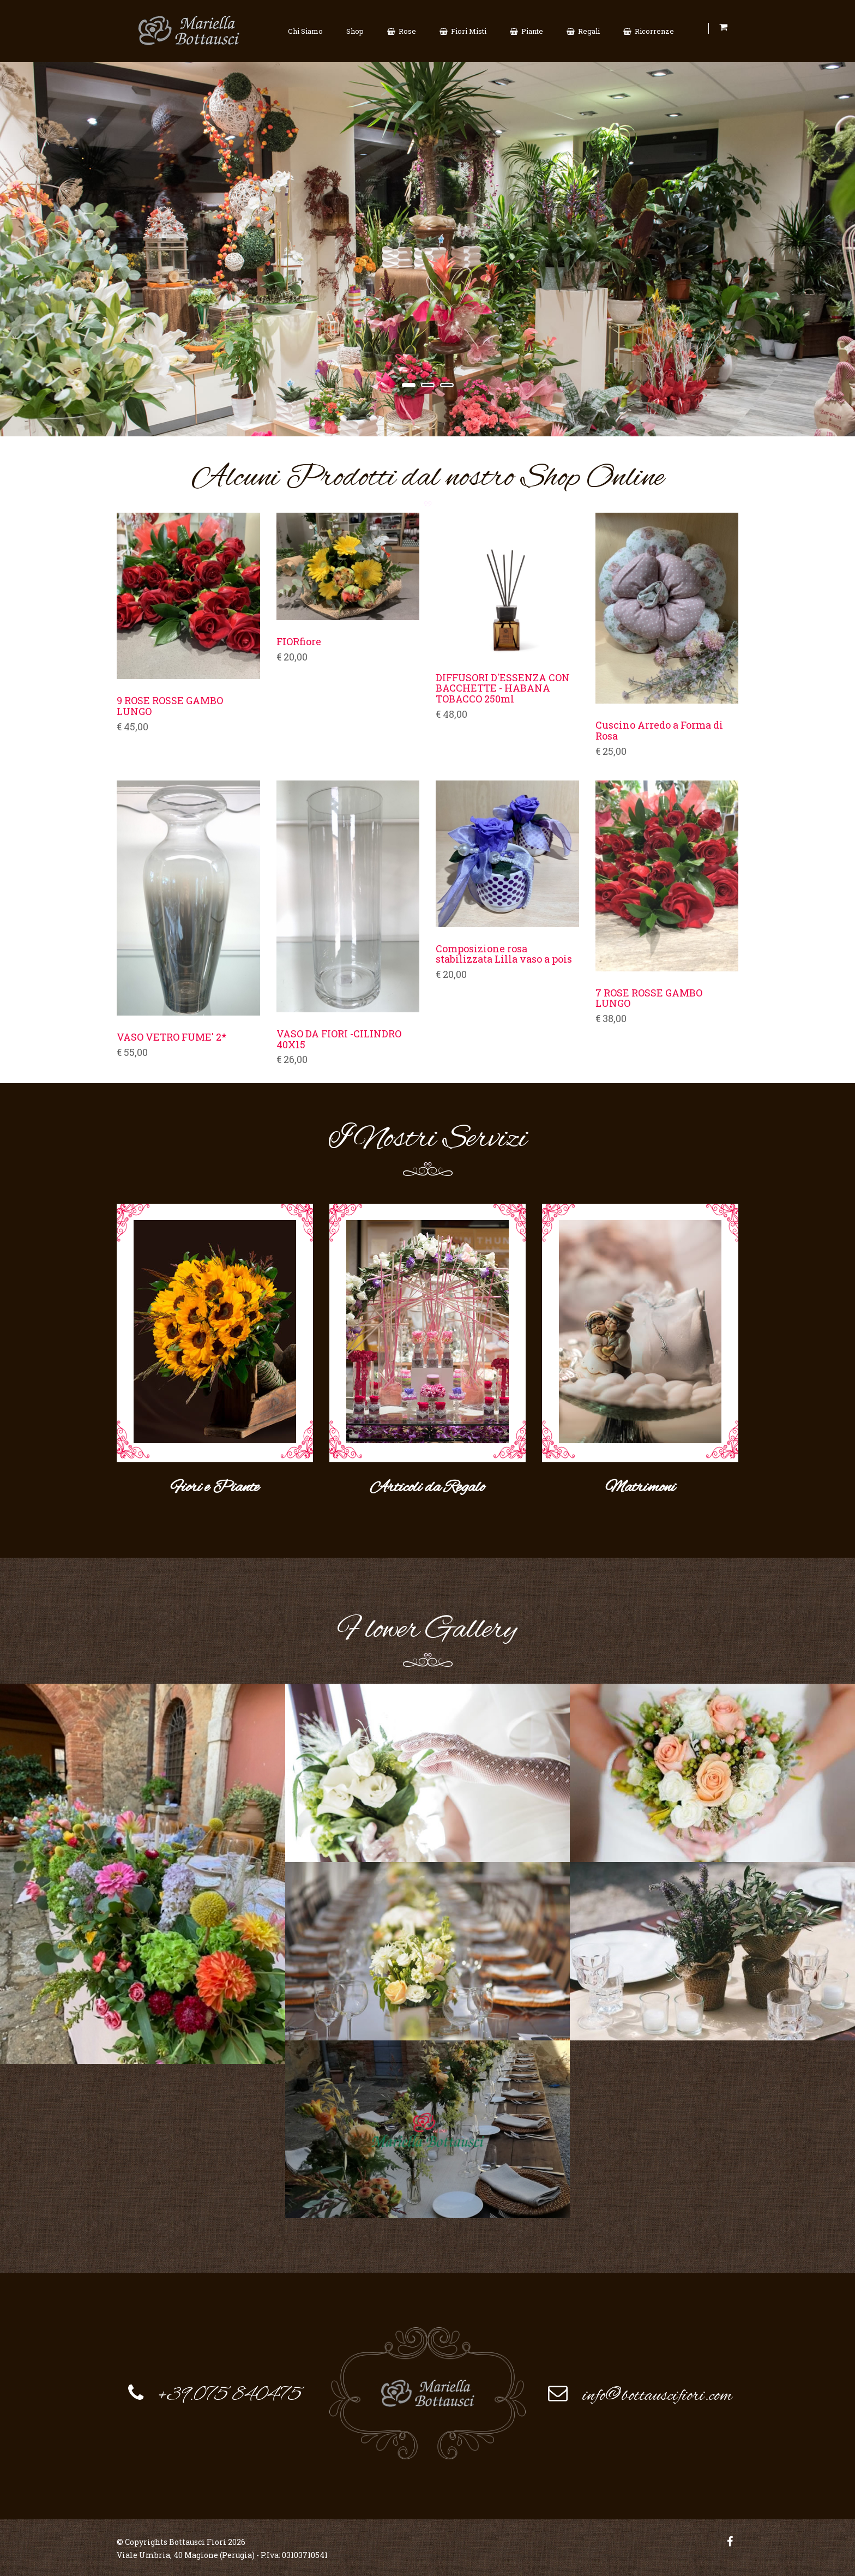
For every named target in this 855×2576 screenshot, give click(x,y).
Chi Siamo (305, 31)
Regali (583, 31)
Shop (355, 31)
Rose (401, 31)
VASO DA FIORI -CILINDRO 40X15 (338, 1039)
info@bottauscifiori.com (657, 2393)
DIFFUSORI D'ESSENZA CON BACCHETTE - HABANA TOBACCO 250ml (503, 688)
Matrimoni (640, 1485)
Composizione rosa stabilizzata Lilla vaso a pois (504, 954)
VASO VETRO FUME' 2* (171, 1037)
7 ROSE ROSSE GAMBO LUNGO (648, 999)
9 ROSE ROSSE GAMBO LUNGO (170, 706)
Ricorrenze (648, 31)
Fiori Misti (462, 31)
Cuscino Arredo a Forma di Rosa (659, 731)
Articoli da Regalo (427, 1485)
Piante (526, 31)
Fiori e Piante (215, 1485)
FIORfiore (298, 642)
